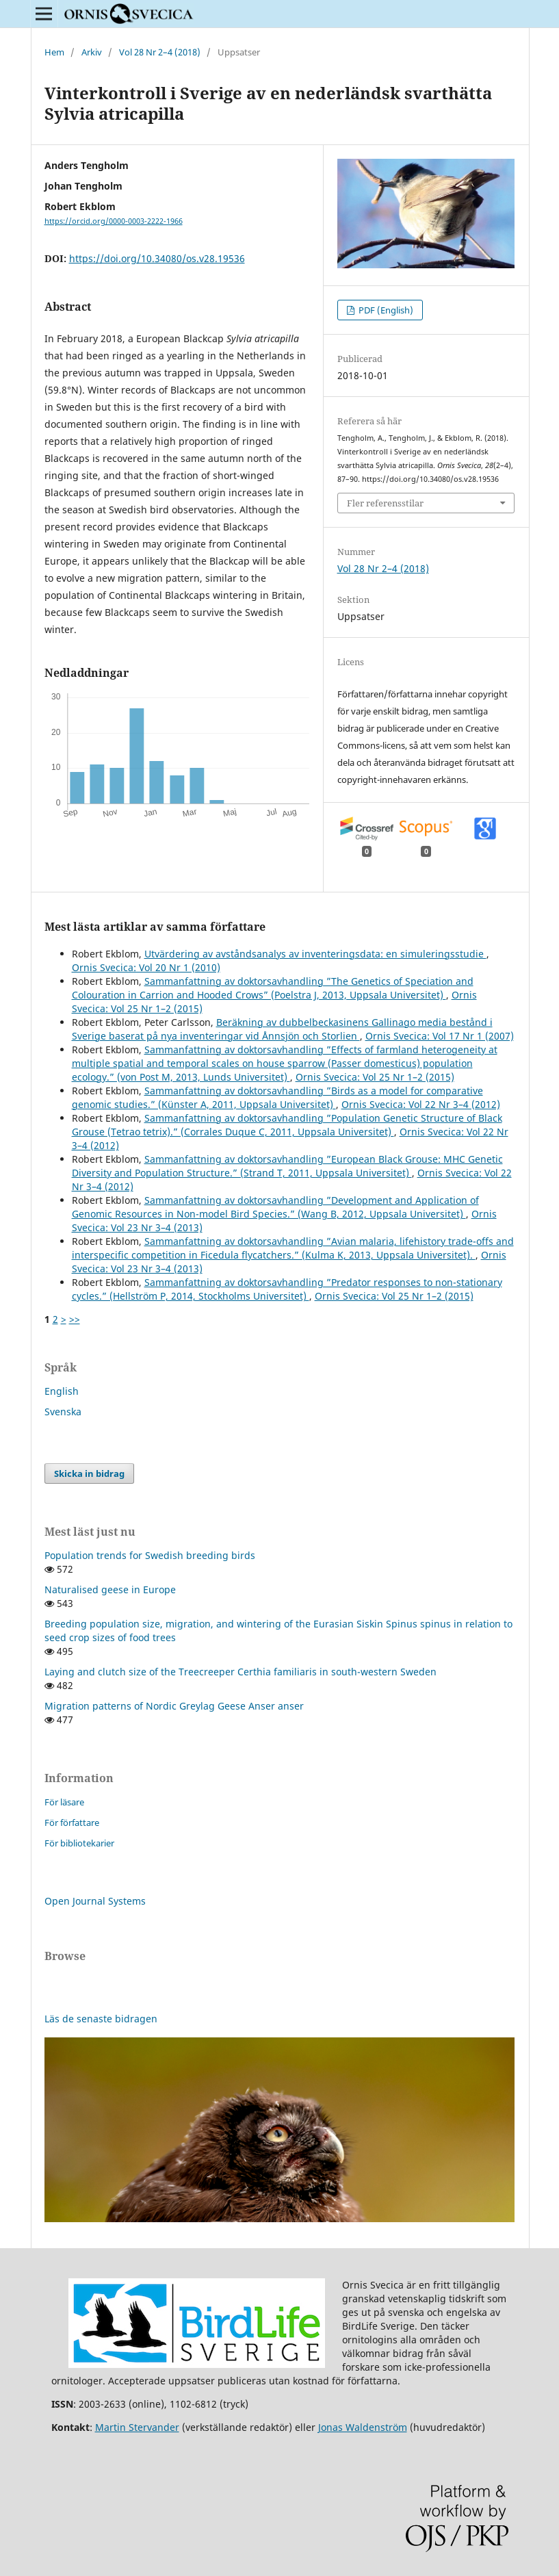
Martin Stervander (137, 2427)
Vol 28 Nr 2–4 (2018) (159, 52)
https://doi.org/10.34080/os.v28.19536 (157, 258)
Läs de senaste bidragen (100, 2018)
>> (74, 1319)
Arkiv (91, 52)
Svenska (62, 1411)
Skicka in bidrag (89, 1473)
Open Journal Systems (95, 1900)
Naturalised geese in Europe (110, 1589)
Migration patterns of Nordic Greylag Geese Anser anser (174, 1705)
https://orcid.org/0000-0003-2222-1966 (113, 221)
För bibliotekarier (79, 1843)
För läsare (64, 1802)
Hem (54, 52)
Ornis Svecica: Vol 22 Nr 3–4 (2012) (420, 1104)
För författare (71, 1822)
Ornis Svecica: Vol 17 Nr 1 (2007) (439, 1035)
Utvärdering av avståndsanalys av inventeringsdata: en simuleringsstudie (315, 953)
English (61, 1391)
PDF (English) (384, 310)
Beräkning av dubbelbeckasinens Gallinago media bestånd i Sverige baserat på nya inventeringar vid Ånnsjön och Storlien (282, 1029)
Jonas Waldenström (362, 2427)
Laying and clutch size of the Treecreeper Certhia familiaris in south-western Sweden (240, 1671)
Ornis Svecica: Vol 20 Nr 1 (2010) (146, 967)
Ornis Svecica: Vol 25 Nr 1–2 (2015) (375, 1076)
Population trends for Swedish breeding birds (149, 1555)
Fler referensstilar (385, 503)
